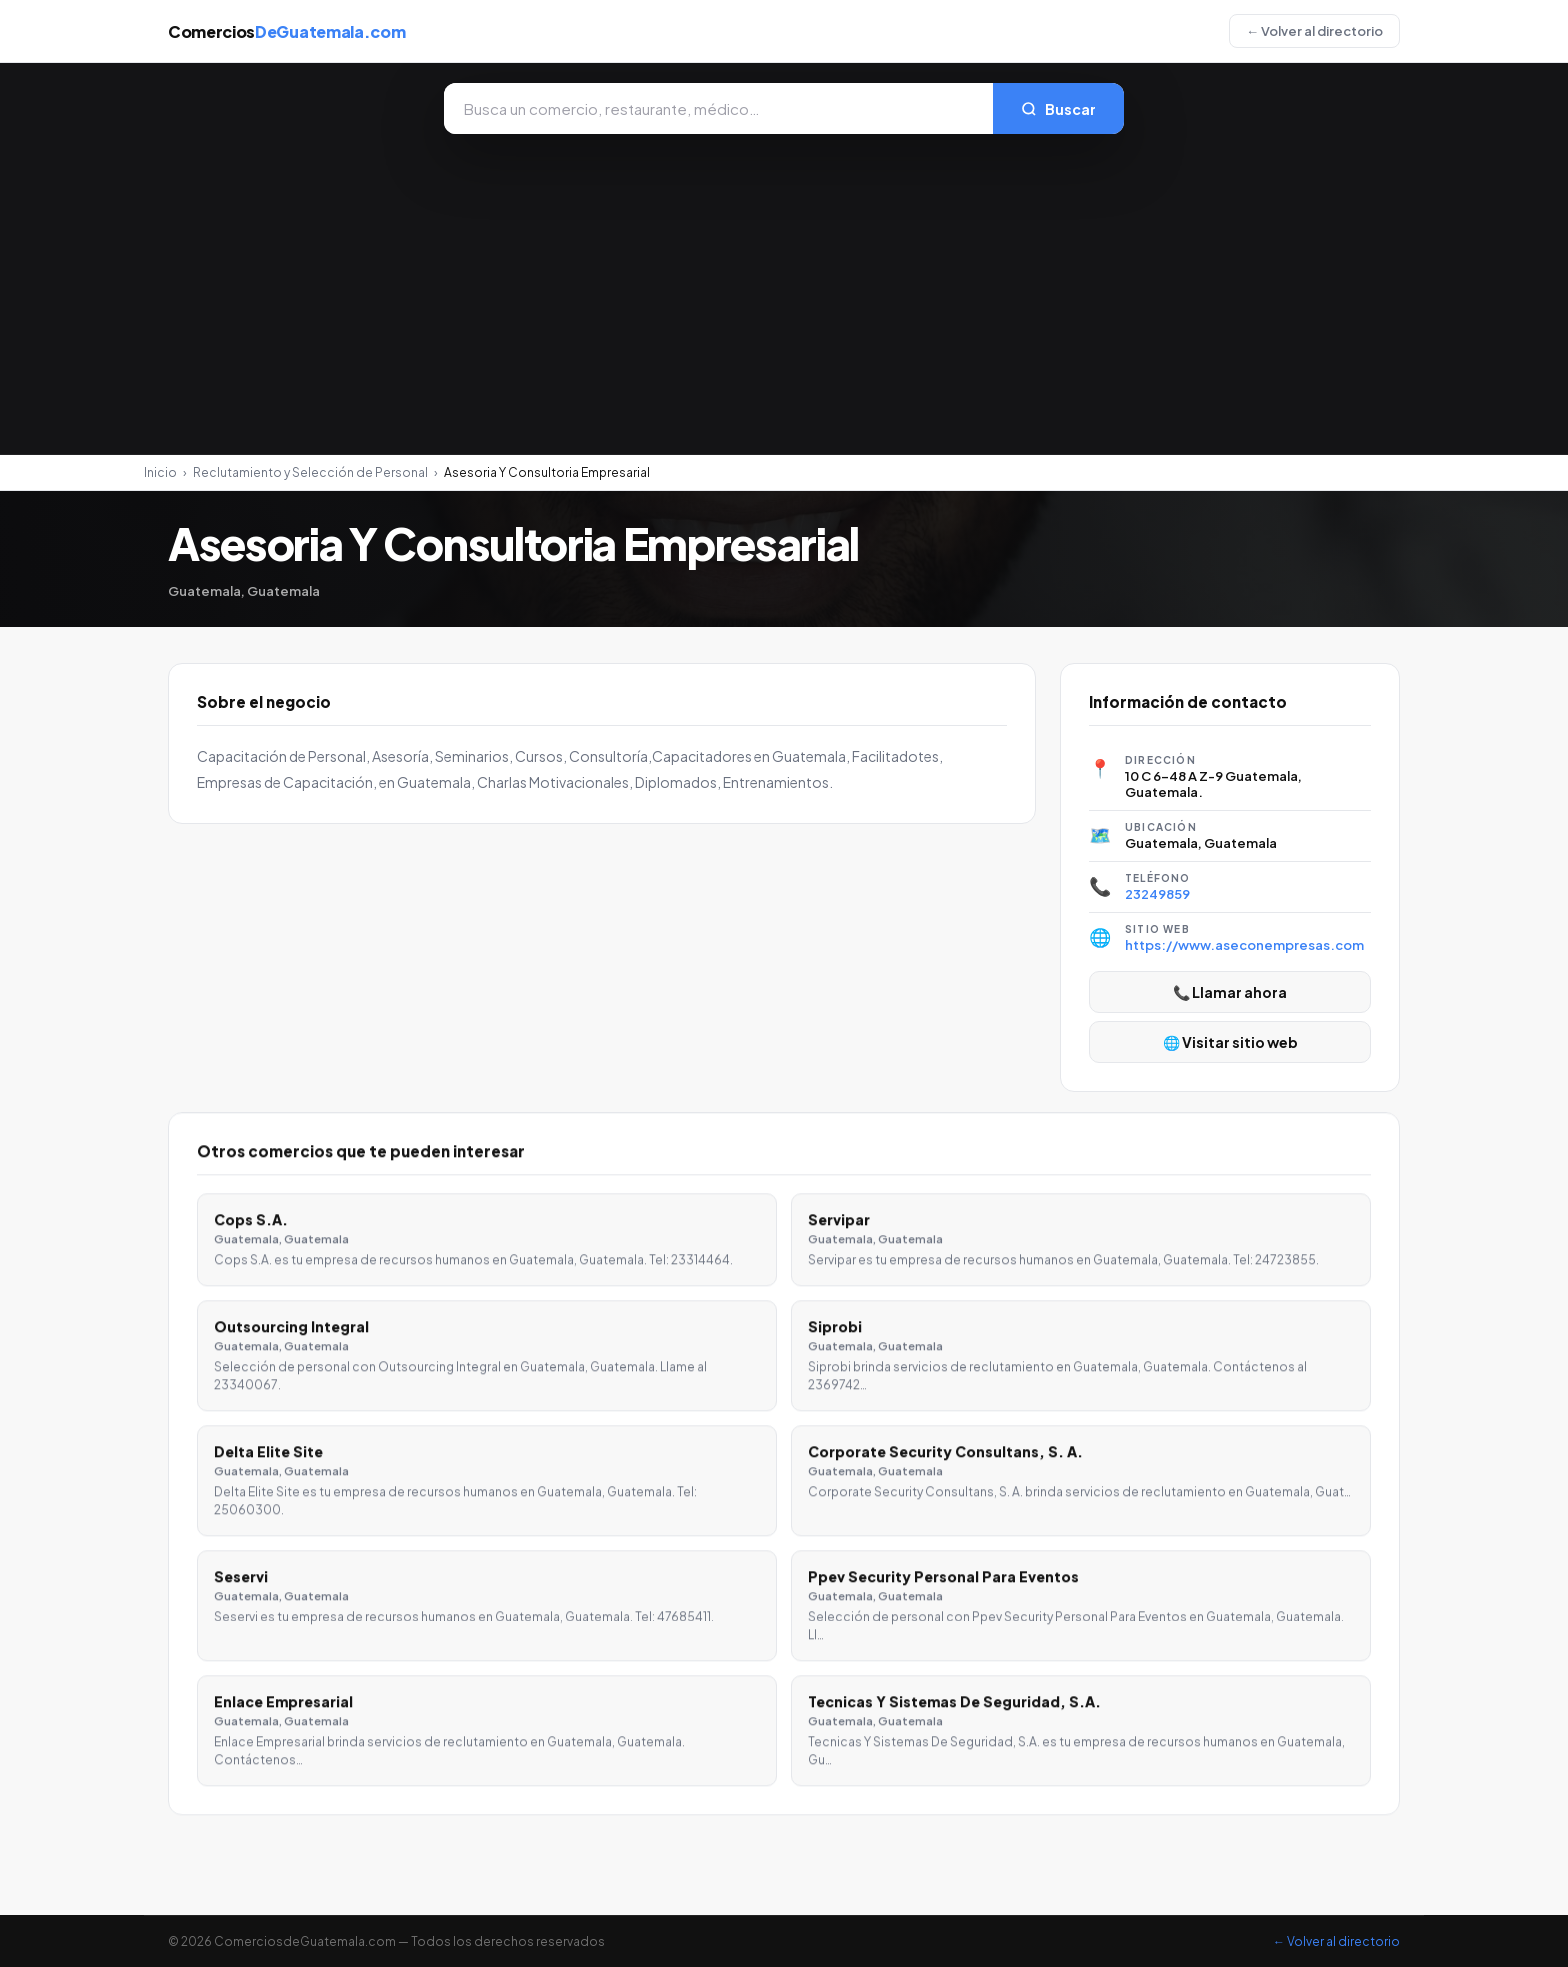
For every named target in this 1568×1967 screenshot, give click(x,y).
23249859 (1157, 894)
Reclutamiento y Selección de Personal (310, 472)
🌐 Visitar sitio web (1230, 1042)
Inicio (160, 472)
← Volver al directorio (1314, 31)
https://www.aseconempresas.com (1244, 945)
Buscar (1058, 109)
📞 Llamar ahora (1230, 992)
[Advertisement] (784, 284)
